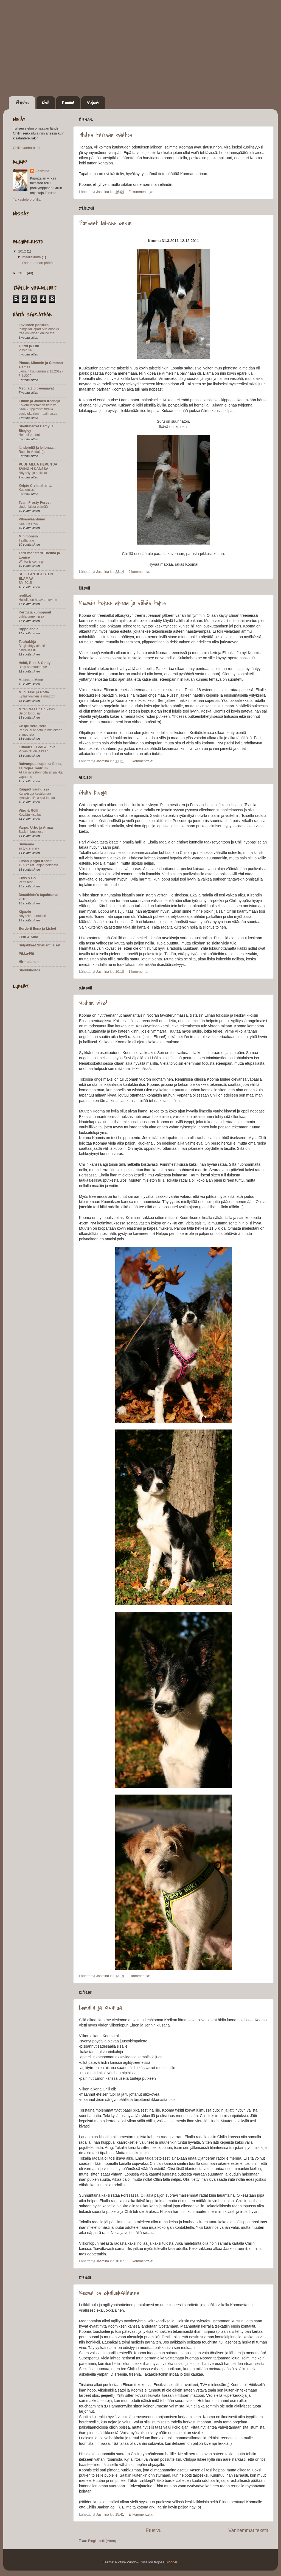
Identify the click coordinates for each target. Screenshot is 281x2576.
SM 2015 (25, 583)
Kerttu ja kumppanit (35, 612)
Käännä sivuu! (29, 523)
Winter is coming (31, 562)
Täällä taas (27, 540)
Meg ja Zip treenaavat (36, 388)
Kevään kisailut (30, 815)
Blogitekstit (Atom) (102, 2541)
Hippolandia (28, 629)
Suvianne (26, 844)
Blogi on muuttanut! (33, 667)
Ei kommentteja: (141, 192)
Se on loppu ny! (30, 713)
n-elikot (25, 596)
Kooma (68, 102)
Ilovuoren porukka (34, 325)
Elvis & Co (27, 878)
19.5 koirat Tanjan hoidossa (39, 865)
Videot (93, 102)
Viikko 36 (25, 350)
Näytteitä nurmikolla (33, 916)
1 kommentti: (138, 972)
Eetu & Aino (28, 937)
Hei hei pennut (29, 435)
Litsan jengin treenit (35, 861)
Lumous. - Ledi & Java (37, 747)
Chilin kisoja (93, 792)
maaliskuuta (32, 257)
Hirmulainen (29, 962)
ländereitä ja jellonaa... (37, 448)
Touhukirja (27, 642)
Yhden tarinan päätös (106, 135)
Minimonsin (28, 536)
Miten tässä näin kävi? (37, 709)
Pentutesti (26, 882)
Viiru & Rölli (28, 810)
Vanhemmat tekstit (248, 2530)
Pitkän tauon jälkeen (33, 751)
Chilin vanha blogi (26, 148)
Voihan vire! (93, 1003)
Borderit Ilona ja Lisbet (37, 928)
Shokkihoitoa (29, 970)
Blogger (171, 2562)
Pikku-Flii (26, 953)
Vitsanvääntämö (32, 519)
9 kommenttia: (139, 572)
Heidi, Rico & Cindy (34, 663)
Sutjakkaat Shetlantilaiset (39, 945)
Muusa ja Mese (31, 680)
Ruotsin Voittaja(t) (31, 452)
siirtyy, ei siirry (29, 848)
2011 (22, 273)
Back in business (31, 832)
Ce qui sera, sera (32, 726)
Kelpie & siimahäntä (35, 485)
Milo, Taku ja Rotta (34, 692)
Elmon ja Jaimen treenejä (39, 401)
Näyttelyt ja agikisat (33, 473)
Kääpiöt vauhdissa (34, 789)
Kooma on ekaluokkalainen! (109, 2293)
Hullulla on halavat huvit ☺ (38, 600)
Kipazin (25, 912)
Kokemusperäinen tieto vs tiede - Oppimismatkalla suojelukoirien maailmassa (38, 409)
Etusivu (22, 102)
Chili (45, 102)
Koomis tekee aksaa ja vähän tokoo (122, 603)
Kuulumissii (27, 490)
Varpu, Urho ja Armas (36, 827)
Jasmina (42, 171)
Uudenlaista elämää (33, 507)
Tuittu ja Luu (29, 346)
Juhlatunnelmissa (31, 616)
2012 (22, 251)
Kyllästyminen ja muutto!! (37, 696)
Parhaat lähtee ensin (105, 223)
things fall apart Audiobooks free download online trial (39, 331)
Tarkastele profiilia (27, 199)
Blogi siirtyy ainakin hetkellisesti (33, 648)
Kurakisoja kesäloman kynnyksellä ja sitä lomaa (37, 796)
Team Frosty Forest (34, 502)
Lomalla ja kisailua (100, 2007)
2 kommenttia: (139, 1976)
